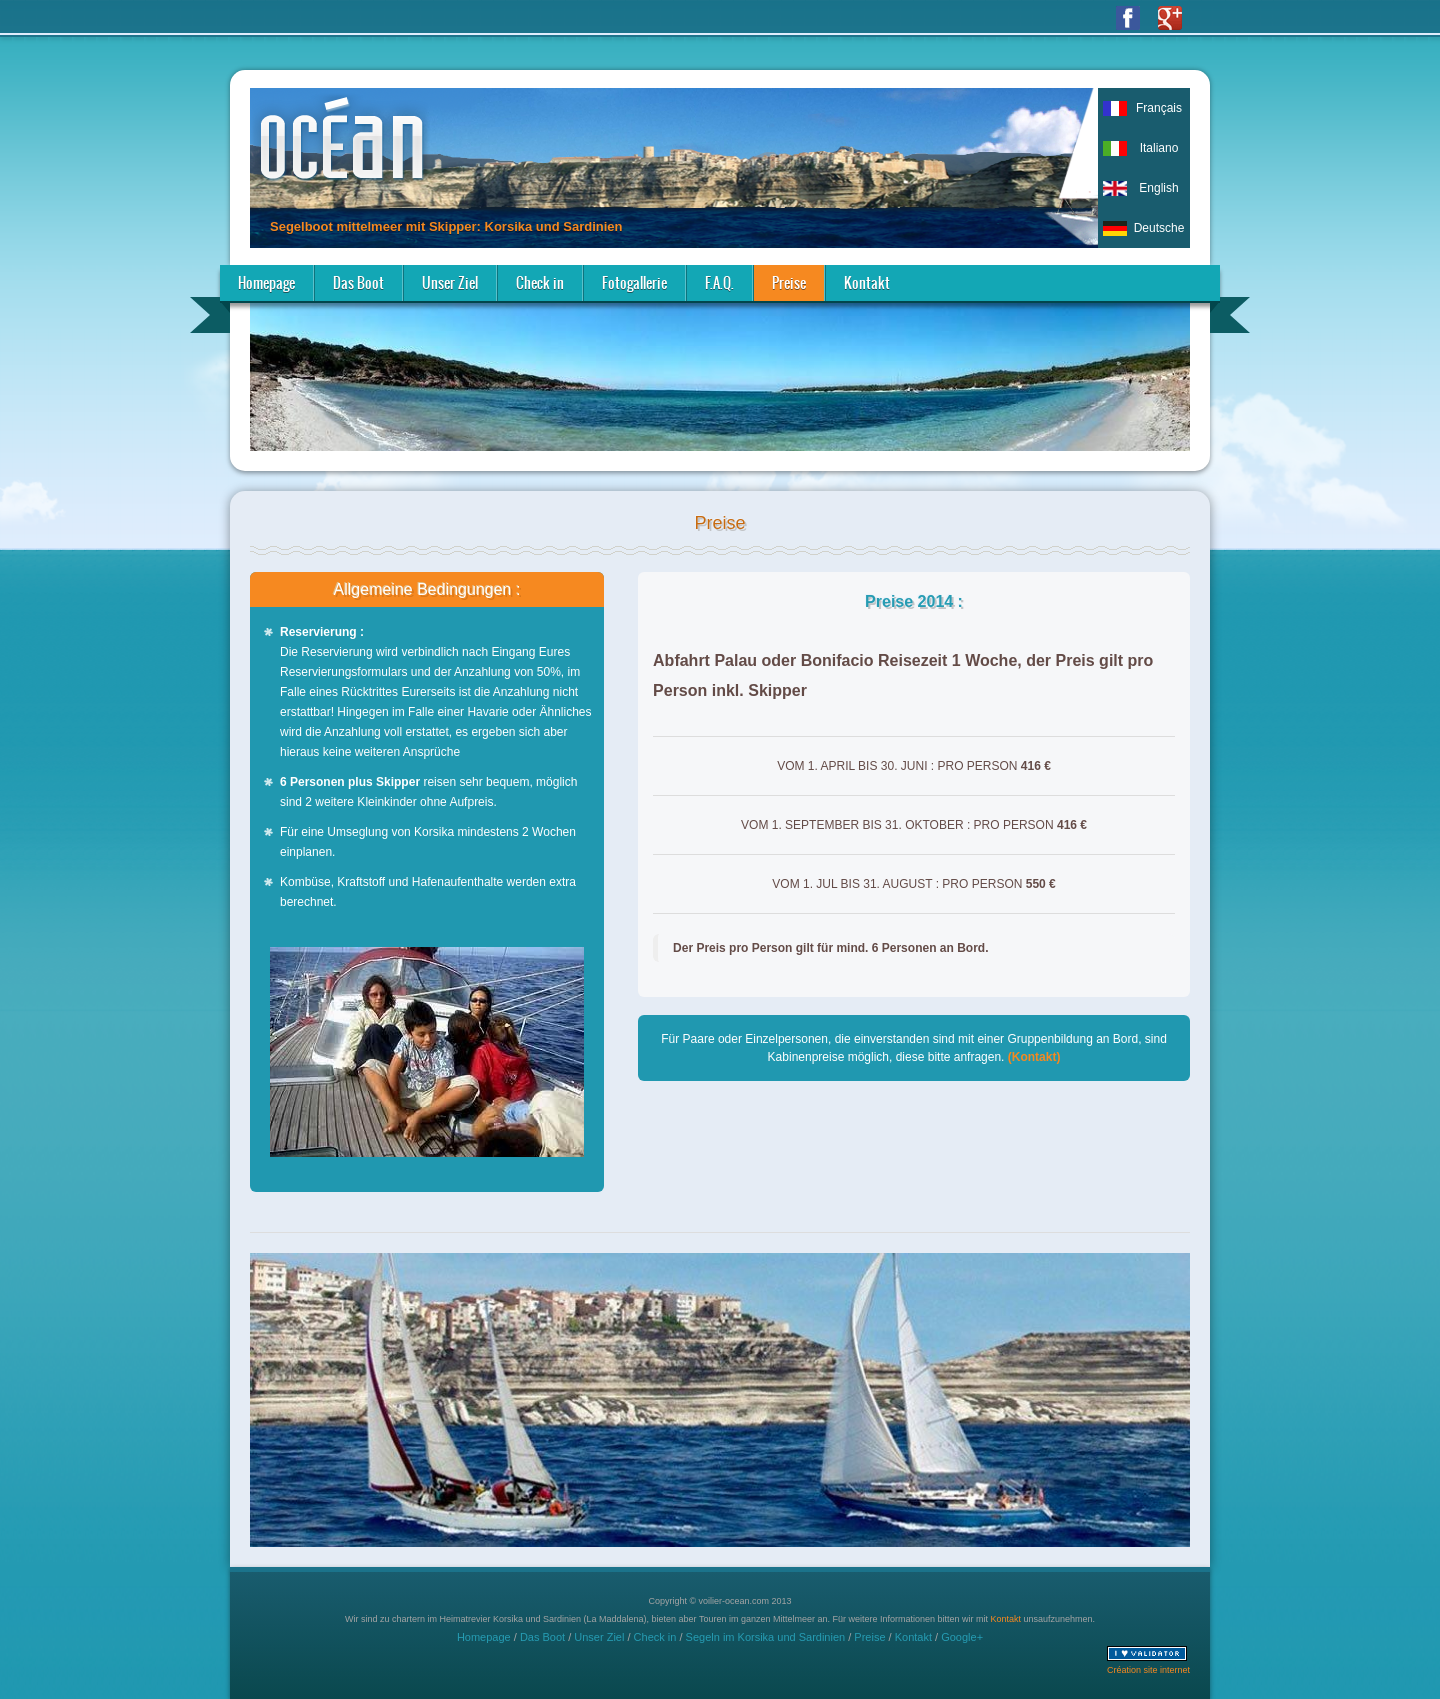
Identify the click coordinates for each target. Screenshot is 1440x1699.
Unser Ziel (450, 283)
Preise (789, 283)
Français (1159, 108)
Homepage (266, 283)
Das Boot (358, 283)
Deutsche (1159, 228)
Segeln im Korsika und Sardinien (766, 1637)
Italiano (1159, 148)
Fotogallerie (634, 283)
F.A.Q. (719, 283)
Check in (540, 283)
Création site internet (1148, 1670)
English (1158, 188)
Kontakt (867, 283)
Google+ (962, 1637)
